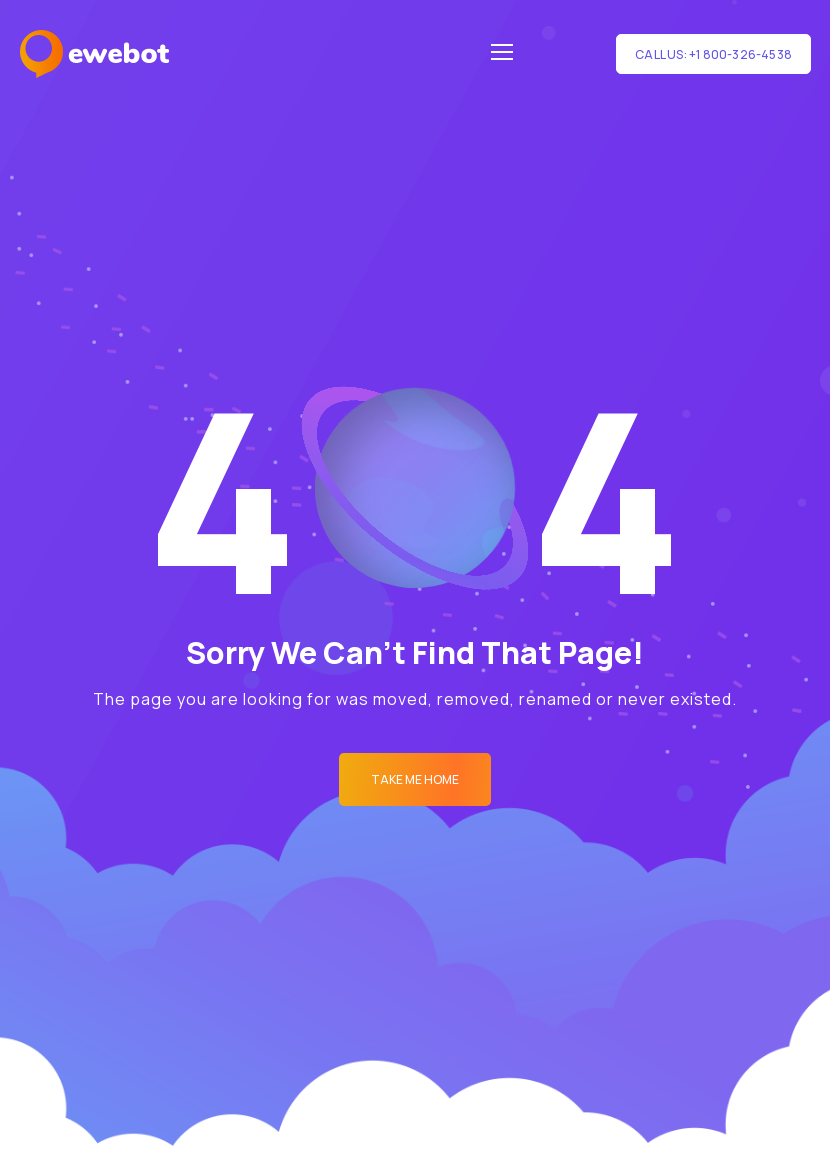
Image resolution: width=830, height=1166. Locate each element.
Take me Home (415, 779)
